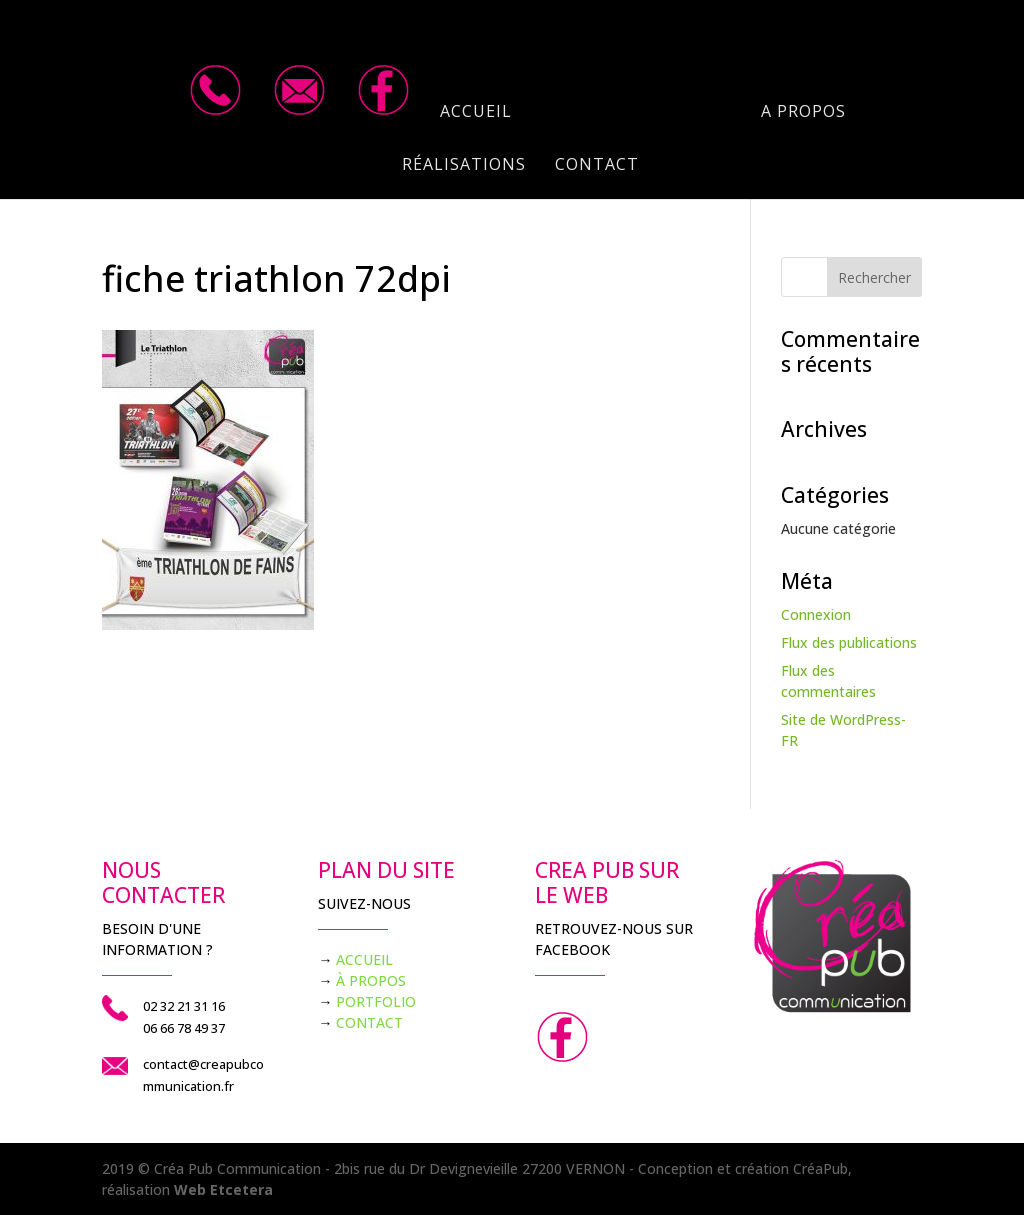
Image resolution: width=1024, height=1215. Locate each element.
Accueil (476, 113)
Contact (597, 166)
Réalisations (464, 166)
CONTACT (369, 1022)
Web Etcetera (223, 1189)
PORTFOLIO (376, 1001)
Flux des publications (849, 642)
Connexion (816, 614)
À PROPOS (371, 980)
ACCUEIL (364, 959)
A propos (803, 113)
